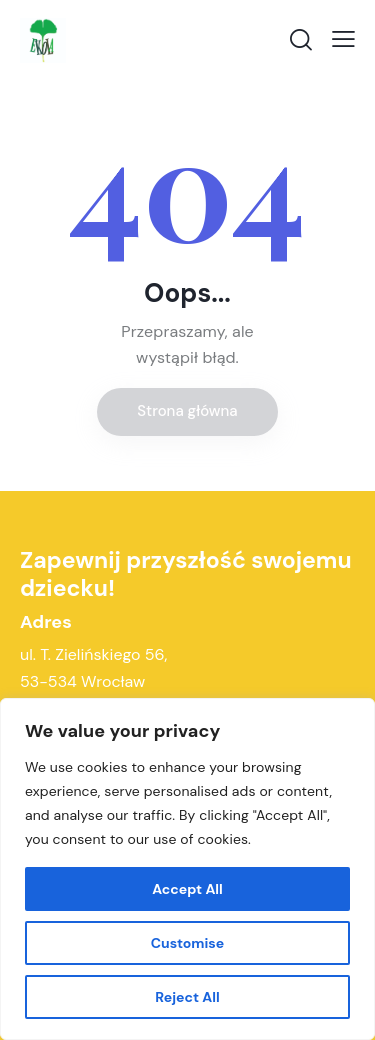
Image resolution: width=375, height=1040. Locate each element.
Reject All (187, 997)
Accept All (187, 889)
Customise (188, 943)
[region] (187, 869)
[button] (343, 38)
